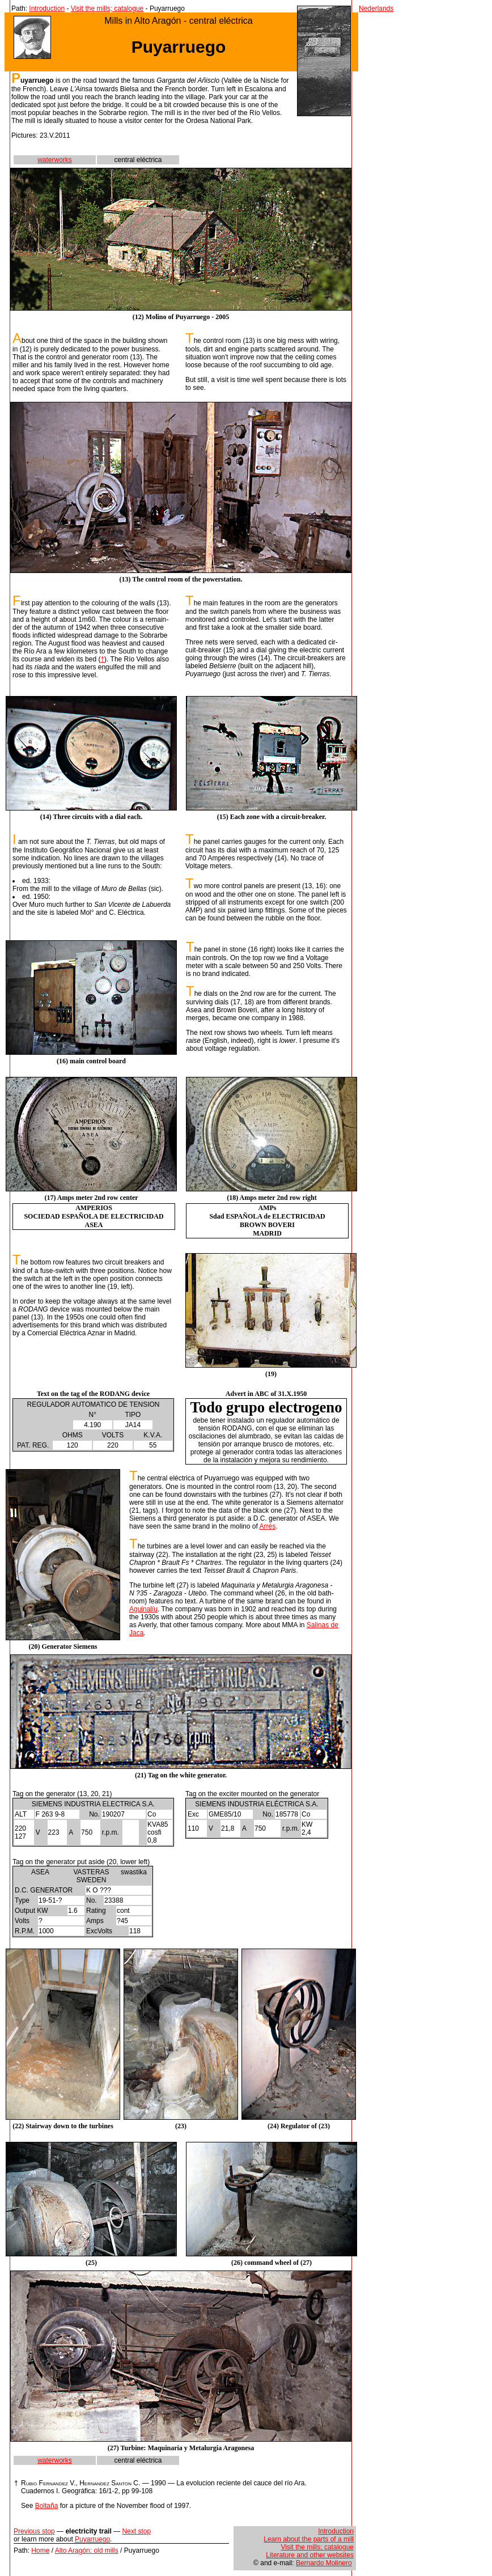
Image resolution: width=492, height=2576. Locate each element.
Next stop (136, 2531)
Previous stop (34, 2531)
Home (40, 2550)
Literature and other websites (310, 2555)
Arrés (267, 1526)
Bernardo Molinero (324, 2563)
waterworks (54, 160)
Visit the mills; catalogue (107, 8)
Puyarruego (92, 2539)
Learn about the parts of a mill (309, 2539)
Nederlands (376, 8)
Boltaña (46, 2506)
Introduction (47, 8)
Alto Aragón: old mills (86, 2550)
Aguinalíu (143, 1609)
